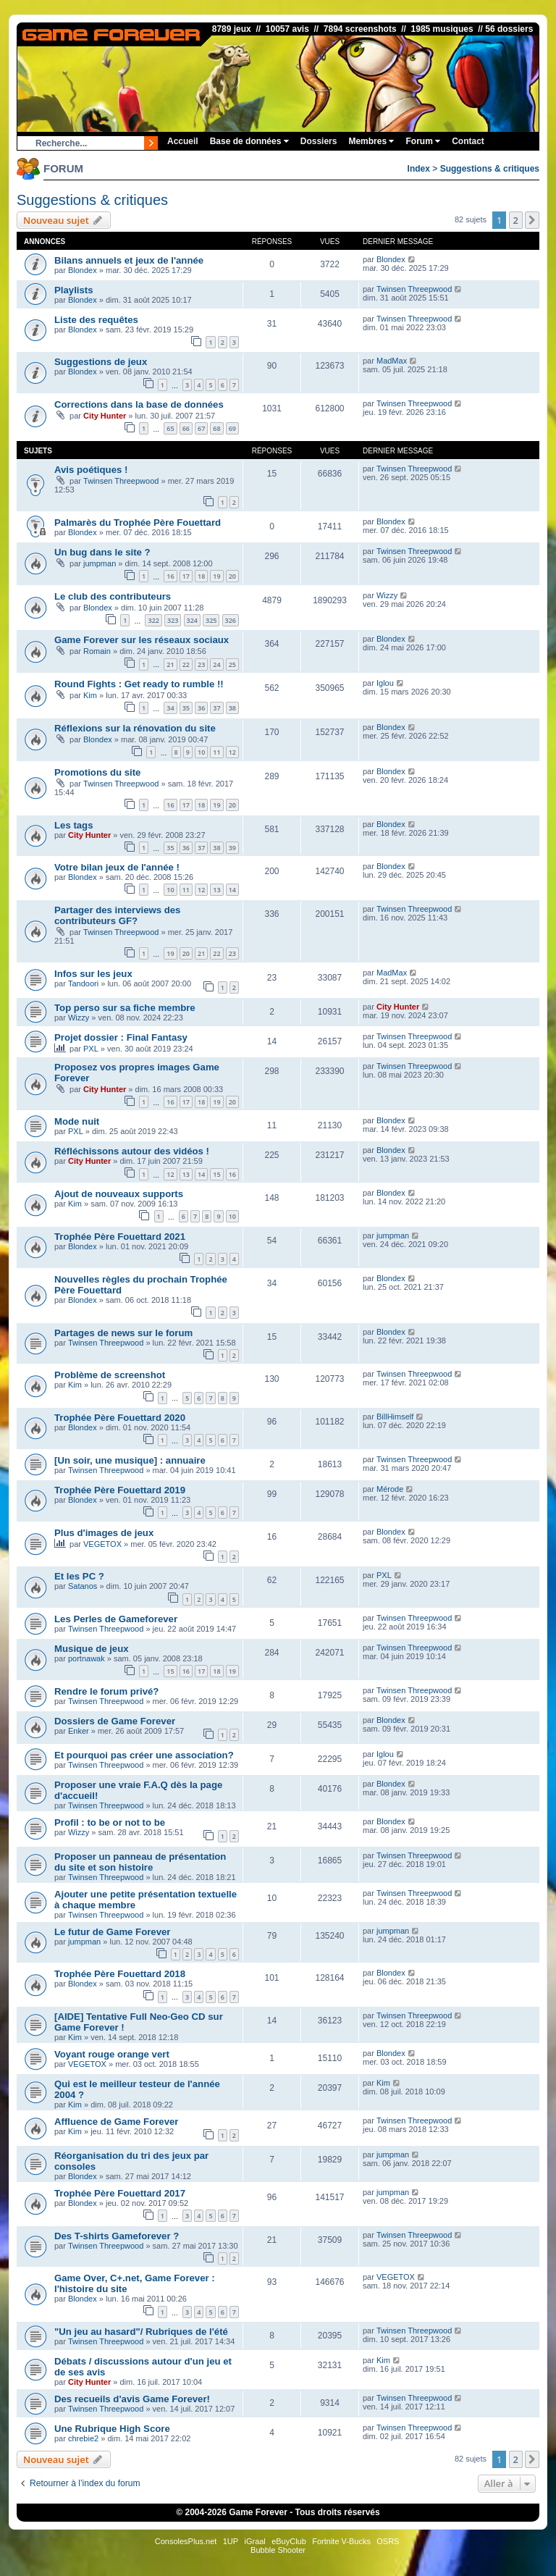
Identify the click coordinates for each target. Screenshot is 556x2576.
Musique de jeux (91, 1648)
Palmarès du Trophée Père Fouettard (137, 522)
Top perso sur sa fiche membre (124, 1007)
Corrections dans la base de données (139, 404)
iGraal (254, 2541)
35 (186, 708)
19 (216, 576)
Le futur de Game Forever (112, 1931)
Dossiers (318, 141)
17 (186, 576)
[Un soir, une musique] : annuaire (130, 1460)
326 (230, 620)
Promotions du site (97, 772)
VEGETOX (102, 1544)
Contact (468, 141)
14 (232, 889)
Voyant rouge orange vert (111, 2054)
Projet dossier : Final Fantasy (121, 1037)
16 (170, 576)
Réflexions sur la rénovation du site (135, 728)
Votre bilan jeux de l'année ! (117, 867)
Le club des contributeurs (112, 596)
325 (211, 620)
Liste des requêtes (96, 319)
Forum (422, 141)
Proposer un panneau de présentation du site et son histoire (140, 1862)
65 (170, 428)
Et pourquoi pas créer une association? (144, 1755)
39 (232, 847)
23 (201, 664)
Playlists (73, 290)
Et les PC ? (79, 1576)
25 (232, 664)
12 (232, 752)
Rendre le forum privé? (106, 1691)
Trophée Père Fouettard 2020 (119, 1417)
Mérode (389, 1489)
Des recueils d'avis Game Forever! (132, 2399)
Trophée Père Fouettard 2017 (119, 2193)
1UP (230, 2541)
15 (216, 1174)
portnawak (86, 1658)
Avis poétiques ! (90, 469)
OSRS (387, 2541)
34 (170, 708)
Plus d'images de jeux (103, 1532)
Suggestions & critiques (489, 169)
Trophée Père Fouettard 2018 (119, 1973)
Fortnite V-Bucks (341, 2541)
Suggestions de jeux (100, 361)
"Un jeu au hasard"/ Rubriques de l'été (141, 2331)
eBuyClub (288, 2541)
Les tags (73, 825)
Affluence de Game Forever (116, 2121)
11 (216, 752)
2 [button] (515, 220)
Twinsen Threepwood (414, 289)
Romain (97, 651)
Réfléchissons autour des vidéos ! (131, 1151)
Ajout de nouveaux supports (118, 1193)
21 (170, 664)
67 (201, 428)
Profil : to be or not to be (109, 1822)
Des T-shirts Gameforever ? (116, 2236)
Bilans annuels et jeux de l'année (128, 260)
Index (419, 169)
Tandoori (83, 983)
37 (216, 708)
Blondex (82, 270)
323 (172, 620)
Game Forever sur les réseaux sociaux (141, 639)
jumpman (99, 563)
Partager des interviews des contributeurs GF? (117, 915)
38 (232, 708)
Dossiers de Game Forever (114, 1721)
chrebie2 (83, 2438)
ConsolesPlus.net (186, 2541)
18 (201, 576)
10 (201, 752)
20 (232, 576)
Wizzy (386, 595)
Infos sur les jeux (93, 973)
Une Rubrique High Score (112, 2428)
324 (192, 620)
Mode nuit (76, 1121)
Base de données (249, 141)
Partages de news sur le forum (123, 1332)
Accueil (182, 141)
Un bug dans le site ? (102, 552)
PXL (90, 1048)
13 (216, 889)
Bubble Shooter (278, 2550)
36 (201, 708)
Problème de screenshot (109, 1374)
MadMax (391, 360)
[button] (532, 220)
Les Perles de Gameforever (115, 1619)
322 (153, 620)
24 (216, 664)
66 (186, 428)
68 (216, 428)
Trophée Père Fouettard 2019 (119, 1490)
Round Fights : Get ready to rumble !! (139, 684)
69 (232, 428)
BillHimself (394, 1416)
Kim (90, 695)
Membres (371, 141)
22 (186, 664)
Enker (78, 1731)
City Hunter (104, 415)
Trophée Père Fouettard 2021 (119, 1236)
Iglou (385, 683)
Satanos (82, 1586)
